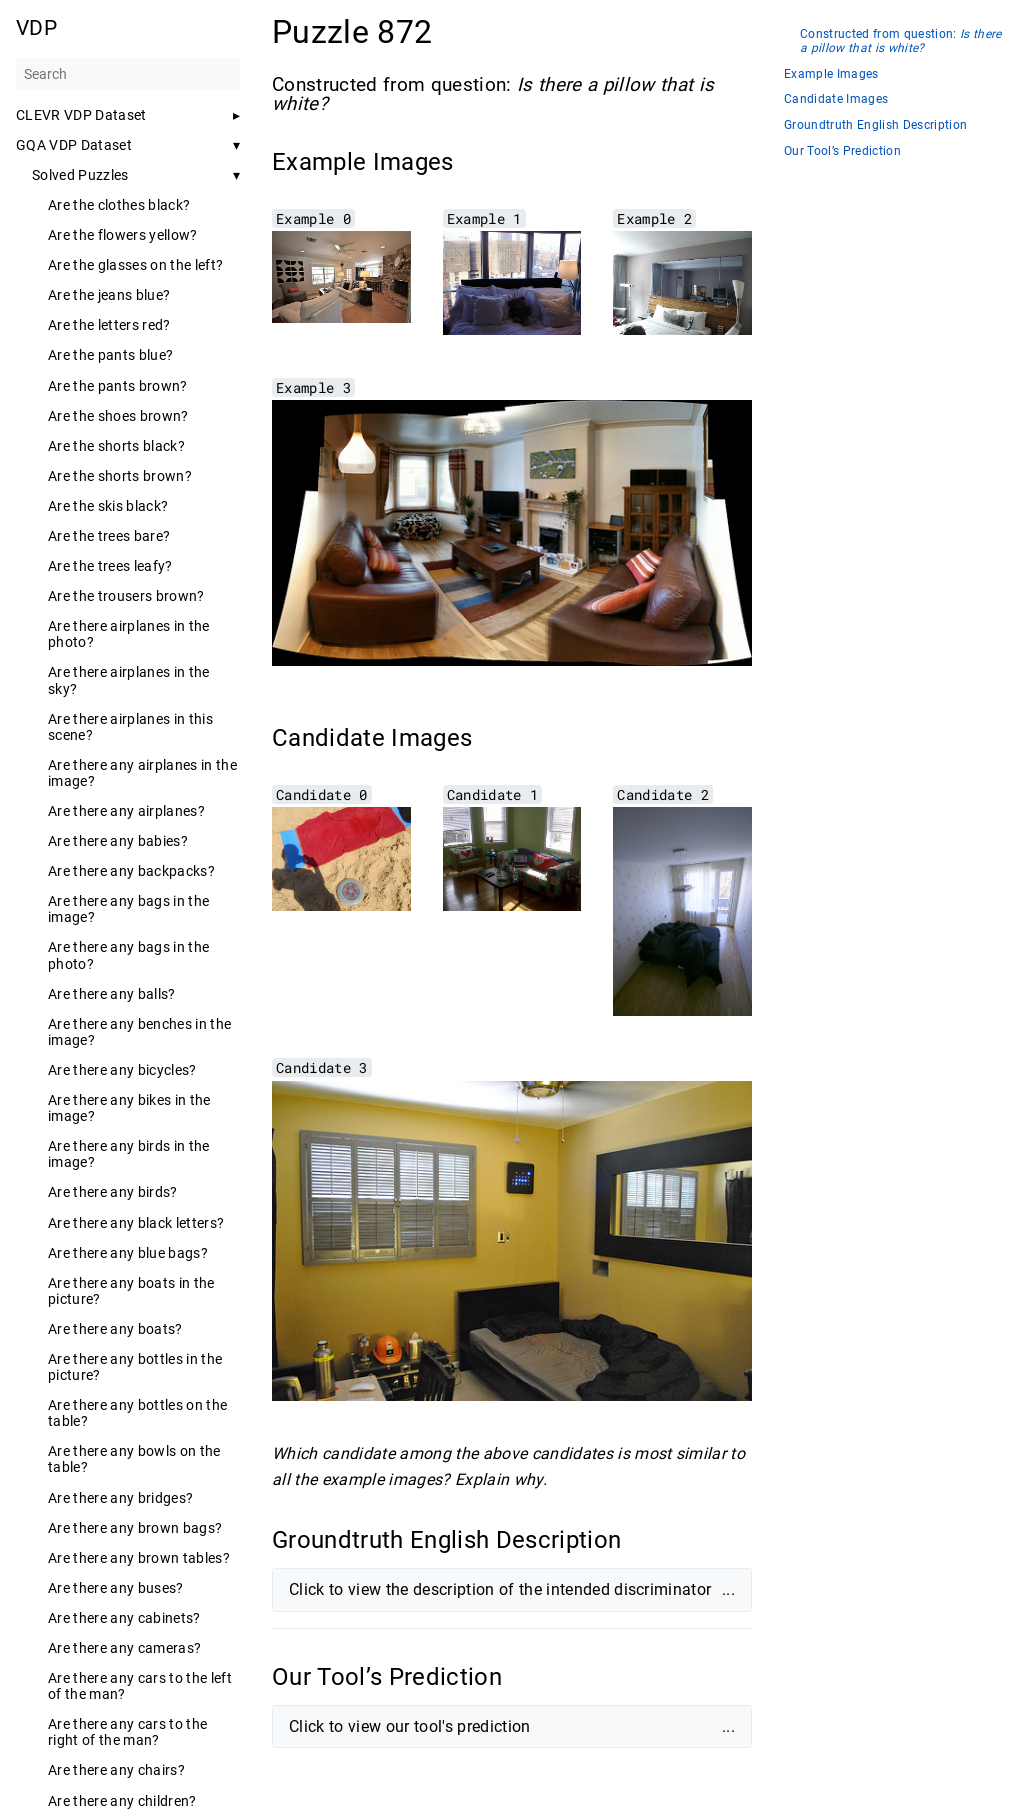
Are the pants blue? (110, 355)
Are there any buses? (116, 1588)
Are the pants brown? (118, 386)
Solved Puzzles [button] (80, 175)
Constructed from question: (901, 41)
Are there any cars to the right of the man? (127, 1732)
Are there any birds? (113, 1192)
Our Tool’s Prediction (842, 151)
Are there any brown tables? (139, 1558)
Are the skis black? (108, 506)
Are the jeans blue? (109, 295)
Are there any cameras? (124, 1648)
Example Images (831, 74)
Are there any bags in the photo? (128, 955)
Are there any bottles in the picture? (135, 1367)
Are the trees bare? (109, 536)
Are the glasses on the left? (135, 265)
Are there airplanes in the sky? (129, 680)
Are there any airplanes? (126, 811)
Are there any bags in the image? (128, 909)
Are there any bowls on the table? (134, 1459)
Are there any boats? (115, 1329)
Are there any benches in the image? (139, 1032)
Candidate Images (836, 99)
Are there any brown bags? (135, 1528)
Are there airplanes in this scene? (130, 727)
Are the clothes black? (119, 205)
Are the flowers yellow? (123, 235)
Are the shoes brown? (118, 416)
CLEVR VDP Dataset (81, 115)
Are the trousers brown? (126, 596)
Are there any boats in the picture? (131, 1291)
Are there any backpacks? (131, 871)
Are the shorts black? (116, 446)
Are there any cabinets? (124, 1618)
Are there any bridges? (120, 1498)
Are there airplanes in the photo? (129, 634)
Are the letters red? (109, 325)
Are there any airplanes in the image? (142, 773)
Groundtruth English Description (875, 125)
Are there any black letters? (136, 1223)
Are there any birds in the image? (129, 1154)
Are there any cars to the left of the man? (140, 1686)
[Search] (128, 74)
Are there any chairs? (116, 1770)
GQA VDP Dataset (74, 145)
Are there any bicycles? (122, 1070)
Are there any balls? (112, 994)
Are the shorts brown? (120, 476)
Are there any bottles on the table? (137, 1413)
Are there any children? (122, 1801)
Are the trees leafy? (110, 566)
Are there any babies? (118, 841)
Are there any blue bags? (128, 1253)
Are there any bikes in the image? (129, 1108)
